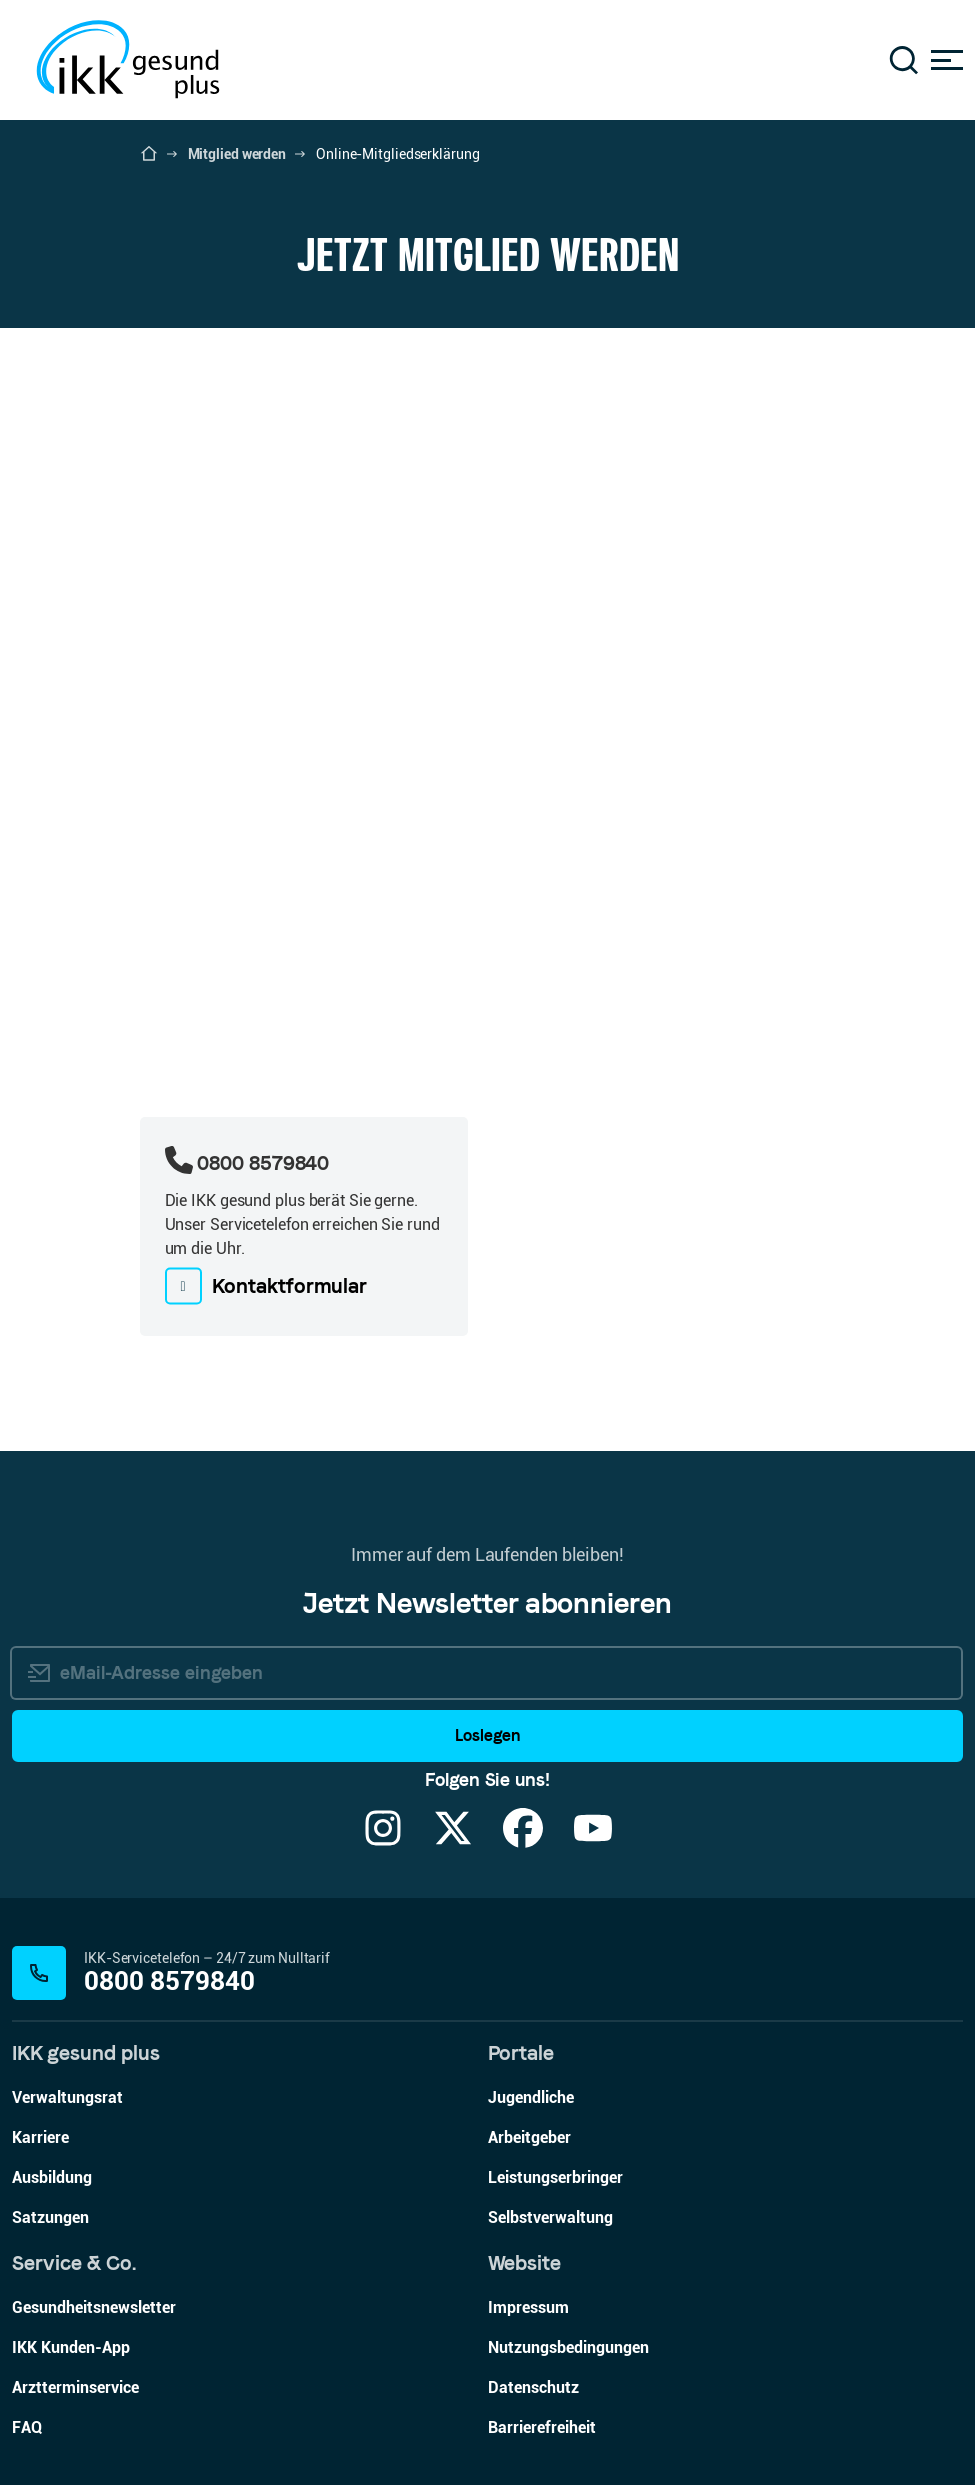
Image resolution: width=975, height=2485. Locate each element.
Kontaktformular (290, 1286)
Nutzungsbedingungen (568, 2347)
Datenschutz (533, 2387)
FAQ (27, 2427)
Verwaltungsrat (67, 2097)
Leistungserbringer (555, 2177)
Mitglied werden (237, 154)
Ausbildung (52, 2177)
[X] (453, 1840)
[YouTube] (593, 1840)
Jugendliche (531, 2097)
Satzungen (50, 2217)
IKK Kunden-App (71, 2347)
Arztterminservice (75, 2387)
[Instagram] (383, 1840)
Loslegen (487, 1735)
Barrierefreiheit (542, 2427)
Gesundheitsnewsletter (94, 2307)
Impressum (528, 2307)
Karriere (40, 2137)
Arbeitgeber (529, 2137)
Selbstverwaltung (550, 2217)
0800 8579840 (169, 1981)
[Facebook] (523, 1840)
